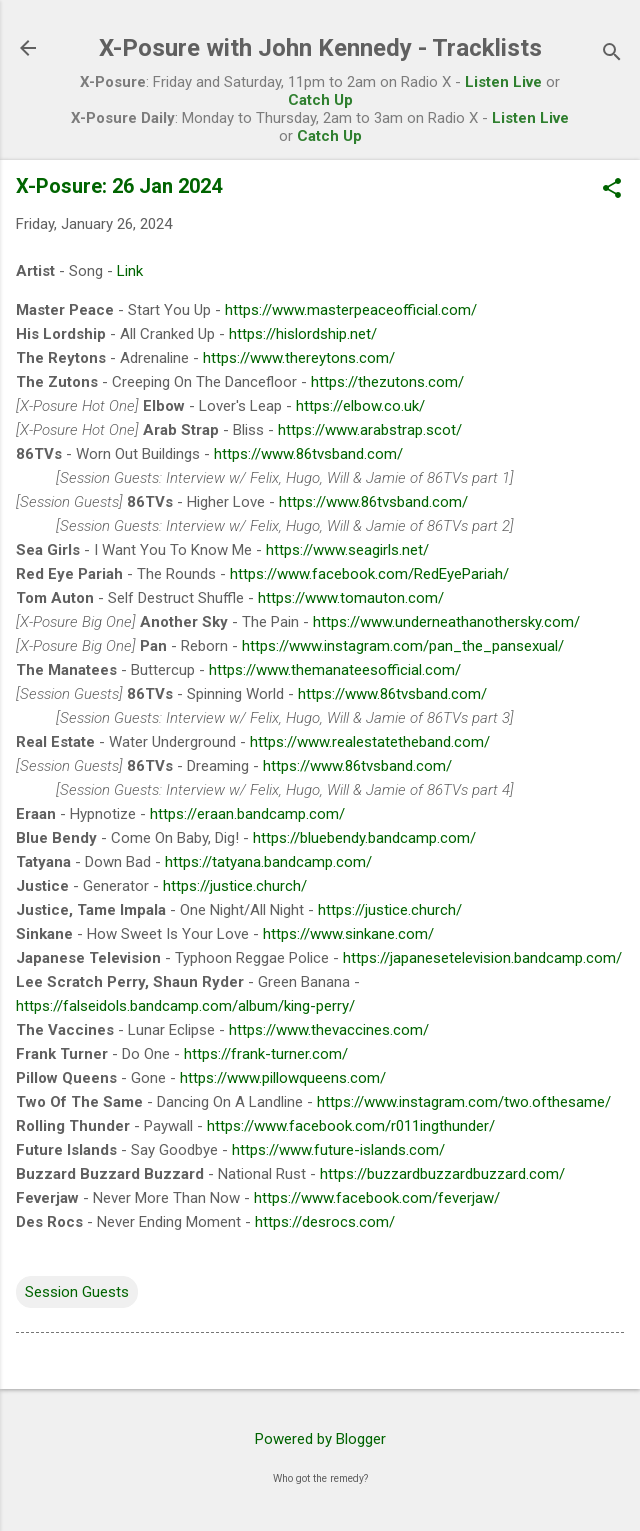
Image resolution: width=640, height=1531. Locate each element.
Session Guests (77, 1292)
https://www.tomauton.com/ (351, 598)
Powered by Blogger (320, 1439)
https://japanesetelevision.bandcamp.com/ (482, 958)
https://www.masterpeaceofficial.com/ (351, 310)
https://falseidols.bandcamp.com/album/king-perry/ (185, 1006)
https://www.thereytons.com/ (299, 358)
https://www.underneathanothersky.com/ (446, 622)
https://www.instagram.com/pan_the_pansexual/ (403, 646)
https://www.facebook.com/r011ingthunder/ (351, 1126)
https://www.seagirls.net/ (347, 550)
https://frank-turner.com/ (266, 1054)
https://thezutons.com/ (387, 382)
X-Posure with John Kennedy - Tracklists (320, 48)
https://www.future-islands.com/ (338, 1150)
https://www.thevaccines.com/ (329, 1030)
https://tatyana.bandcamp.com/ (268, 862)
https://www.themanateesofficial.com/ (335, 670)
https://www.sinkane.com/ (348, 934)
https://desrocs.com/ (325, 1222)
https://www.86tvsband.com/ (308, 454)
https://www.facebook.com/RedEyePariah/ (369, 574)
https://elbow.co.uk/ (360, 406)
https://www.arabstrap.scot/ (370, 430)
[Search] (612, 54)
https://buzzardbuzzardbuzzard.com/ (442, 1174)
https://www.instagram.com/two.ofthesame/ (464, 1102)
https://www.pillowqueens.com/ (283, 1078)
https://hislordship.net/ (303, 334)
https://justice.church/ (235, 886)
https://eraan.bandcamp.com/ (247, 814)
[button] (612, 190)
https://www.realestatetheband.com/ (370, 742)
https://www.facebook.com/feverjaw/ (377, 1198)
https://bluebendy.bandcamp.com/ (364, 838)
